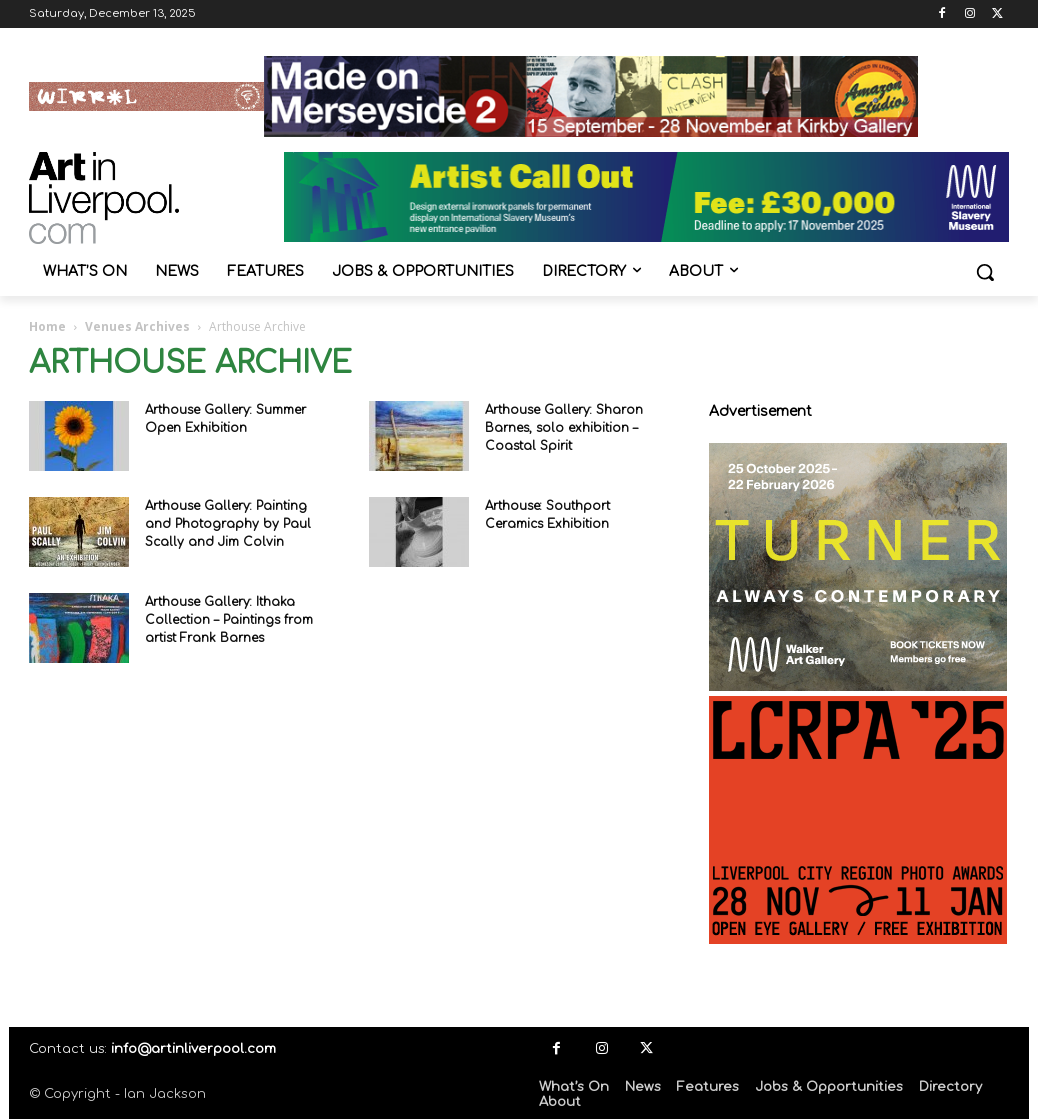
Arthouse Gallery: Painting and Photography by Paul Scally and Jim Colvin (228, 524)
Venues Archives (137, 326)
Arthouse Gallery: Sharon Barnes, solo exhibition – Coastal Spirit (564, 428)
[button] (985, 272)
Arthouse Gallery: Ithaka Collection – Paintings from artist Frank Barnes (229, 620)
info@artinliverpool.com (193, 1049)
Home (47, 326)
